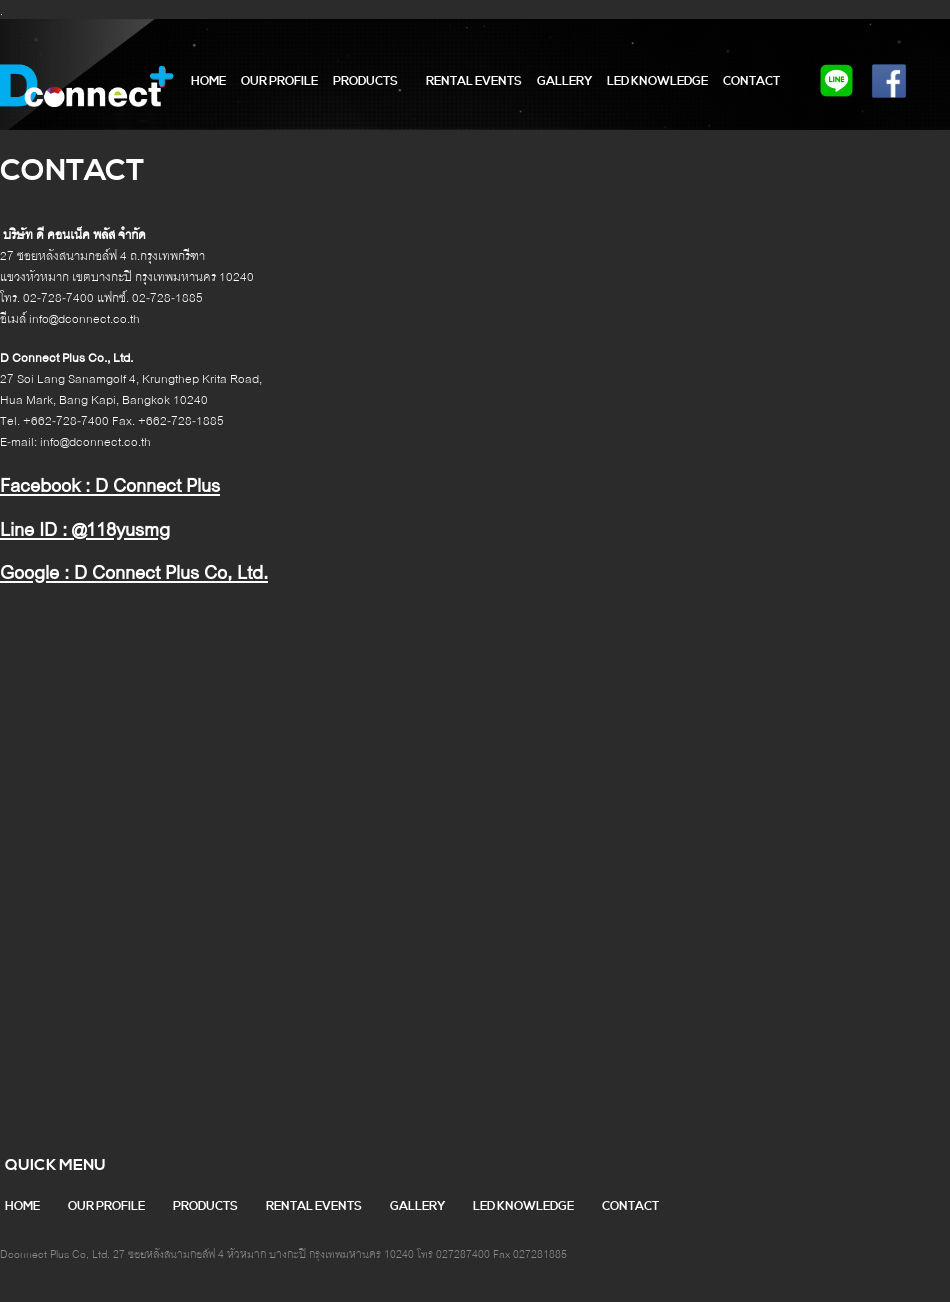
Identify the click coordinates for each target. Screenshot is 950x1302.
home (208, 81)
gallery (564, 81)
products (365, 81)
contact (751, 81)
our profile (279, 81)
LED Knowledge (657, 81)
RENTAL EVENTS (474, 81)
